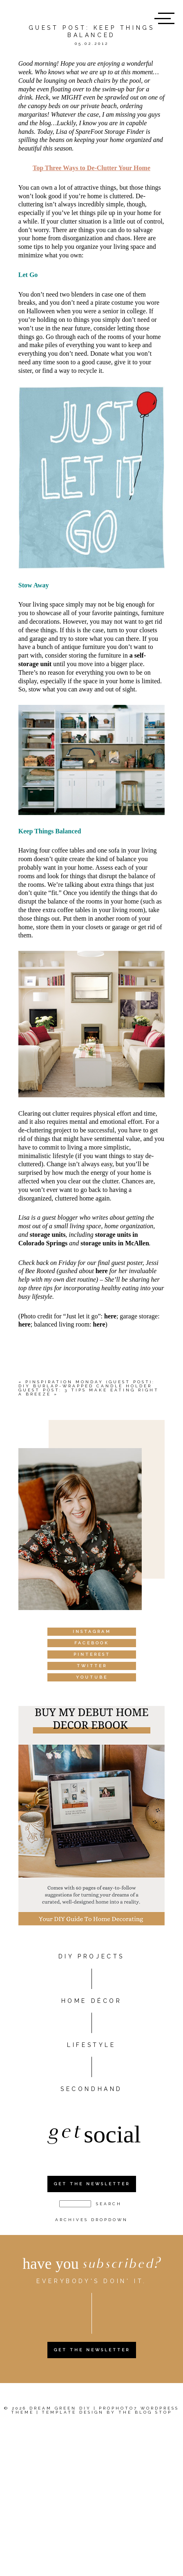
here (102, 1270)
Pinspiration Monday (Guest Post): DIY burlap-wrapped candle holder (86, 1384)
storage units (48, 1234)
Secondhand (91, 2089)
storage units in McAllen (114, 1243)
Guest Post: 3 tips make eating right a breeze (88, 1392)
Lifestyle (91, 2045)
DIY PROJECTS (91, 1956)
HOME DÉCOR (91, 2001)
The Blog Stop (145, 2412)
